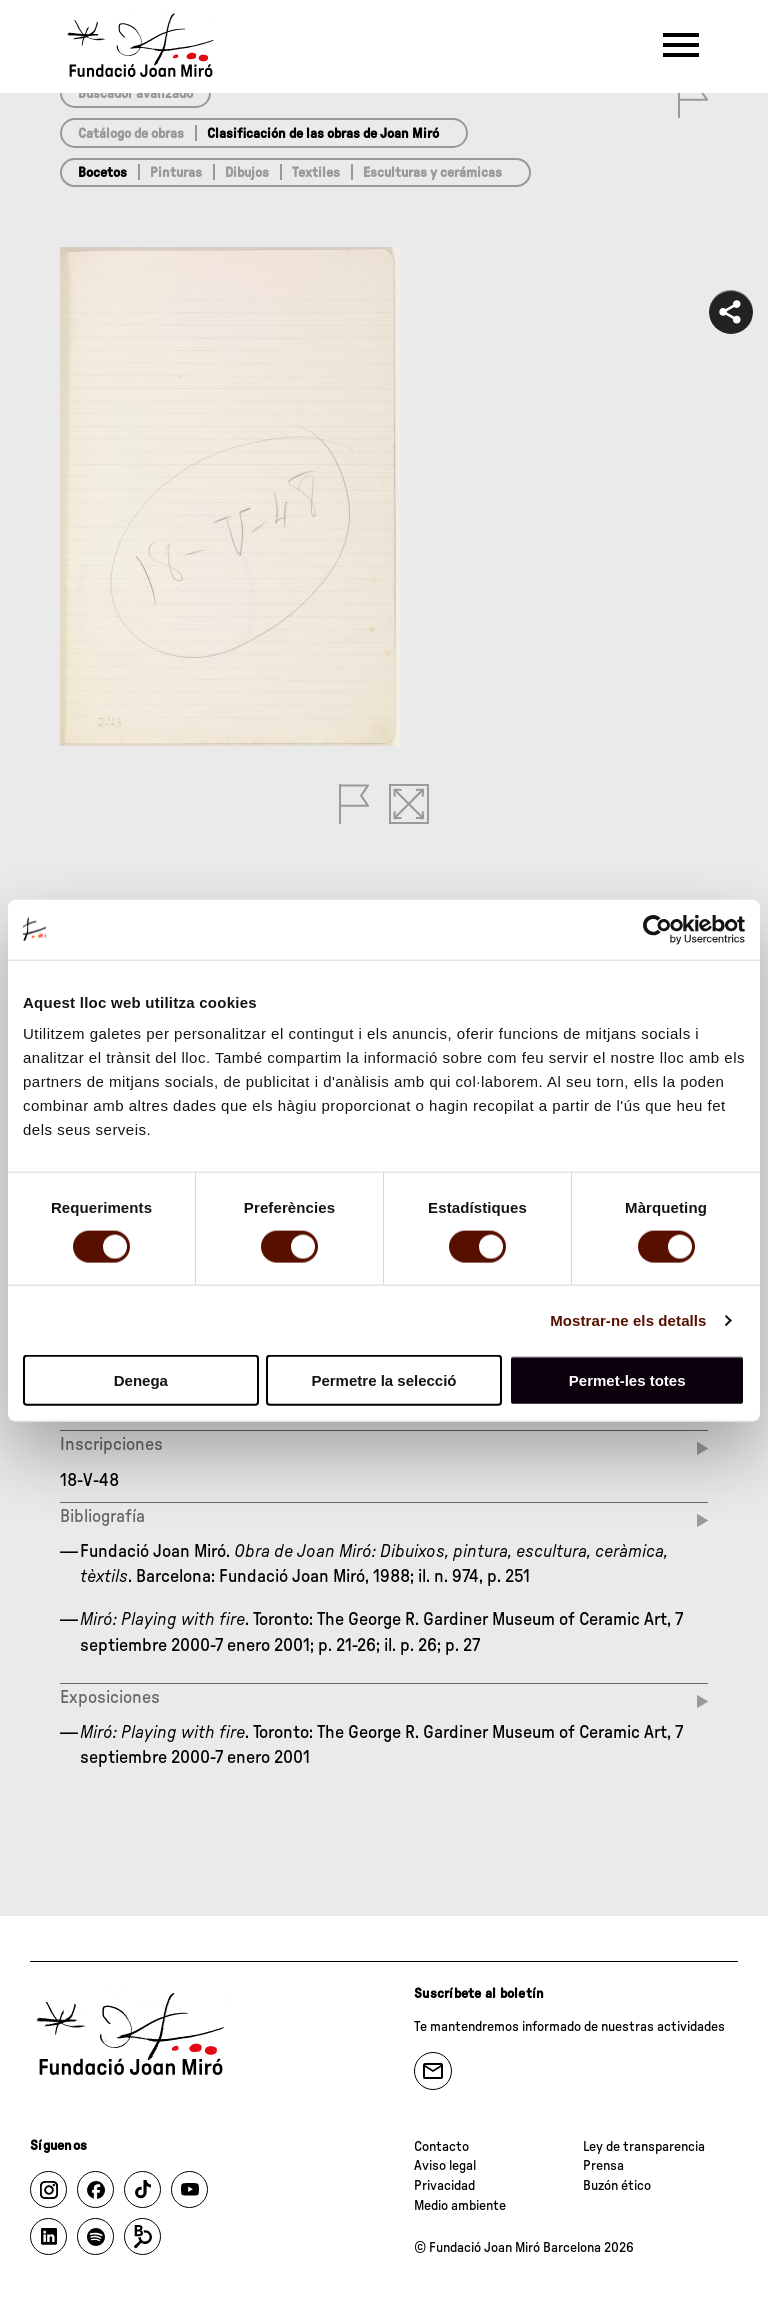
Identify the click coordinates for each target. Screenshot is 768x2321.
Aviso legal (445, 2166)
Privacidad (444, 2186)
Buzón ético (617, 2186)
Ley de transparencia (644, 2147)
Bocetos (102, 173)
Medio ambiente (460, 2206)
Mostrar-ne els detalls (628, 1319)
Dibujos (247, 173)
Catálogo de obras (131, 134)
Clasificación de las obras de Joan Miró (323, 134)
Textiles (316, 173)
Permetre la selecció (383, 1380)
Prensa (603, 2166)
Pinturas (176, 173)
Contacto (441, 2147)
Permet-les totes (627, 1380)
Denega (141, 1380)
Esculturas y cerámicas (432, 173)
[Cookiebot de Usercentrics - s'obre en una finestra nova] (657, 929)
